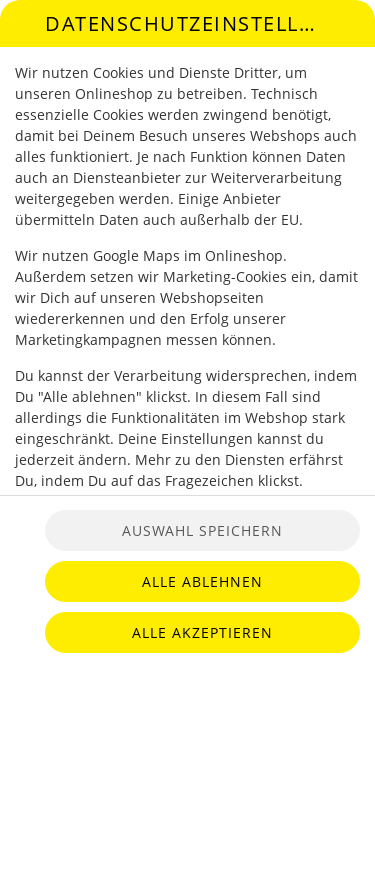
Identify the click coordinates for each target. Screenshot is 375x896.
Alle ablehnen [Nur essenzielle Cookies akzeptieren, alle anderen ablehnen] (202, 581)
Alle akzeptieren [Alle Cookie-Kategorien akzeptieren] (202, 632)
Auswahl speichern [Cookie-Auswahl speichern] (202, 530)
